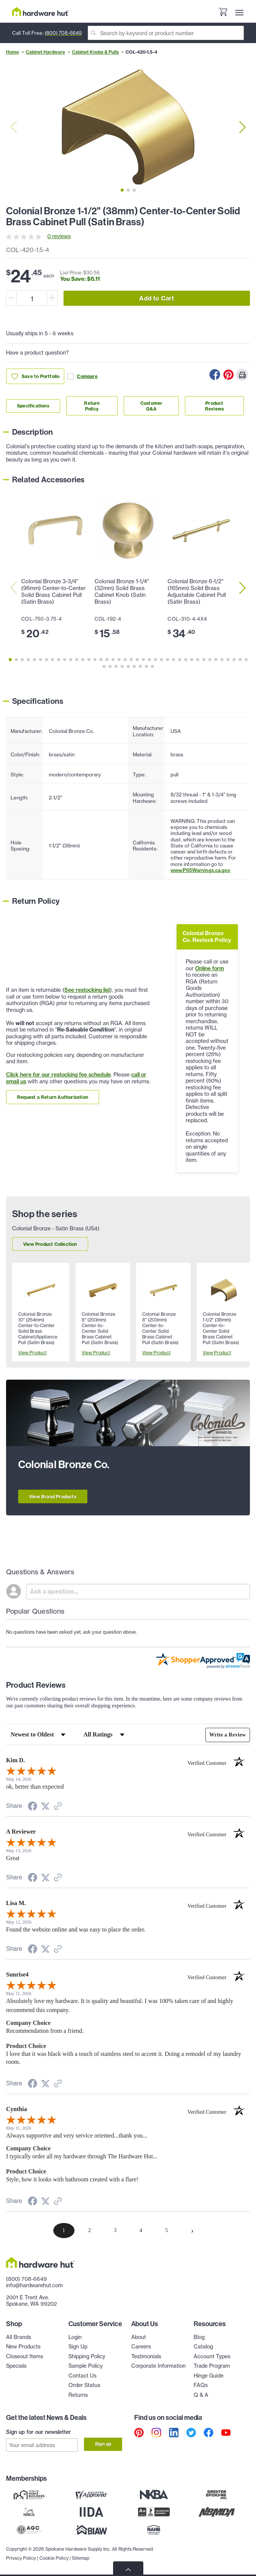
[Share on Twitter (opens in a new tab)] (45, 1806)
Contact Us (82, 2375)
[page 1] (63, 2230)
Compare (82, 376)
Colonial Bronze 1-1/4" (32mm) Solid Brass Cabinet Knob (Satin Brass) (122, 591)
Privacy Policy (21, 2557)
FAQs (201, 2385)
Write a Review (227, 1735)
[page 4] (141, 2230)
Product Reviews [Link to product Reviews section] (214, 406)
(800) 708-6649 (63, 33)
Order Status (84, 2385)
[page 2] (89, 2230)
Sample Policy (85, 2365)
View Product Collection (50, 1244)
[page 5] (166, 2230)
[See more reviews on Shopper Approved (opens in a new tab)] (58, 1807)
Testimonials (146, 2356)
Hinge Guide (208, 2375)
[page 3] (115, 2230)
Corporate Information (158, 2365)
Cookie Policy (53, 2557)
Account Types (212, 2356)
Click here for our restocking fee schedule (58, 1074)
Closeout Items (24, 2356)
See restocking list (87, 990)
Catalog (203, 2346)
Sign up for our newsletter (38, 2432)
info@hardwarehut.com (34, 2285)
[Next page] (192, 2230)
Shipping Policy (86, 2356)
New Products (23, 2346)
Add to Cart (156, 298)
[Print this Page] (242, 375)
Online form (209, 968)
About (138, 2337)
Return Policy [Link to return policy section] (91, 406)
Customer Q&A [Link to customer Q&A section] (151, 406)
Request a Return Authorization (52, 1097)
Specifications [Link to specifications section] (33, 406)
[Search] (166, 33)
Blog (199, 2337)
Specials (16, 2365)
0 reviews (59, 236)
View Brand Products (52, 1496)
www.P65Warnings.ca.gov (200, 870)
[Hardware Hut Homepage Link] (40, 11)
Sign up (103, 2444)
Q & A (201, 2395)
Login (75, 2337)
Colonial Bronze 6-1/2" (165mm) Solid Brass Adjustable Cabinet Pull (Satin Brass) (197, 591)
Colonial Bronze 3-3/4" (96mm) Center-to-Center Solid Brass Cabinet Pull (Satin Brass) (53, 591)
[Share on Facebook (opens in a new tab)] (32, 1807)
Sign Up (77, 2346)
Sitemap (80, 2557)
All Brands (18, 2337)
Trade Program (212, 2365)
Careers (141, 2346)
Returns (78, 2395)
